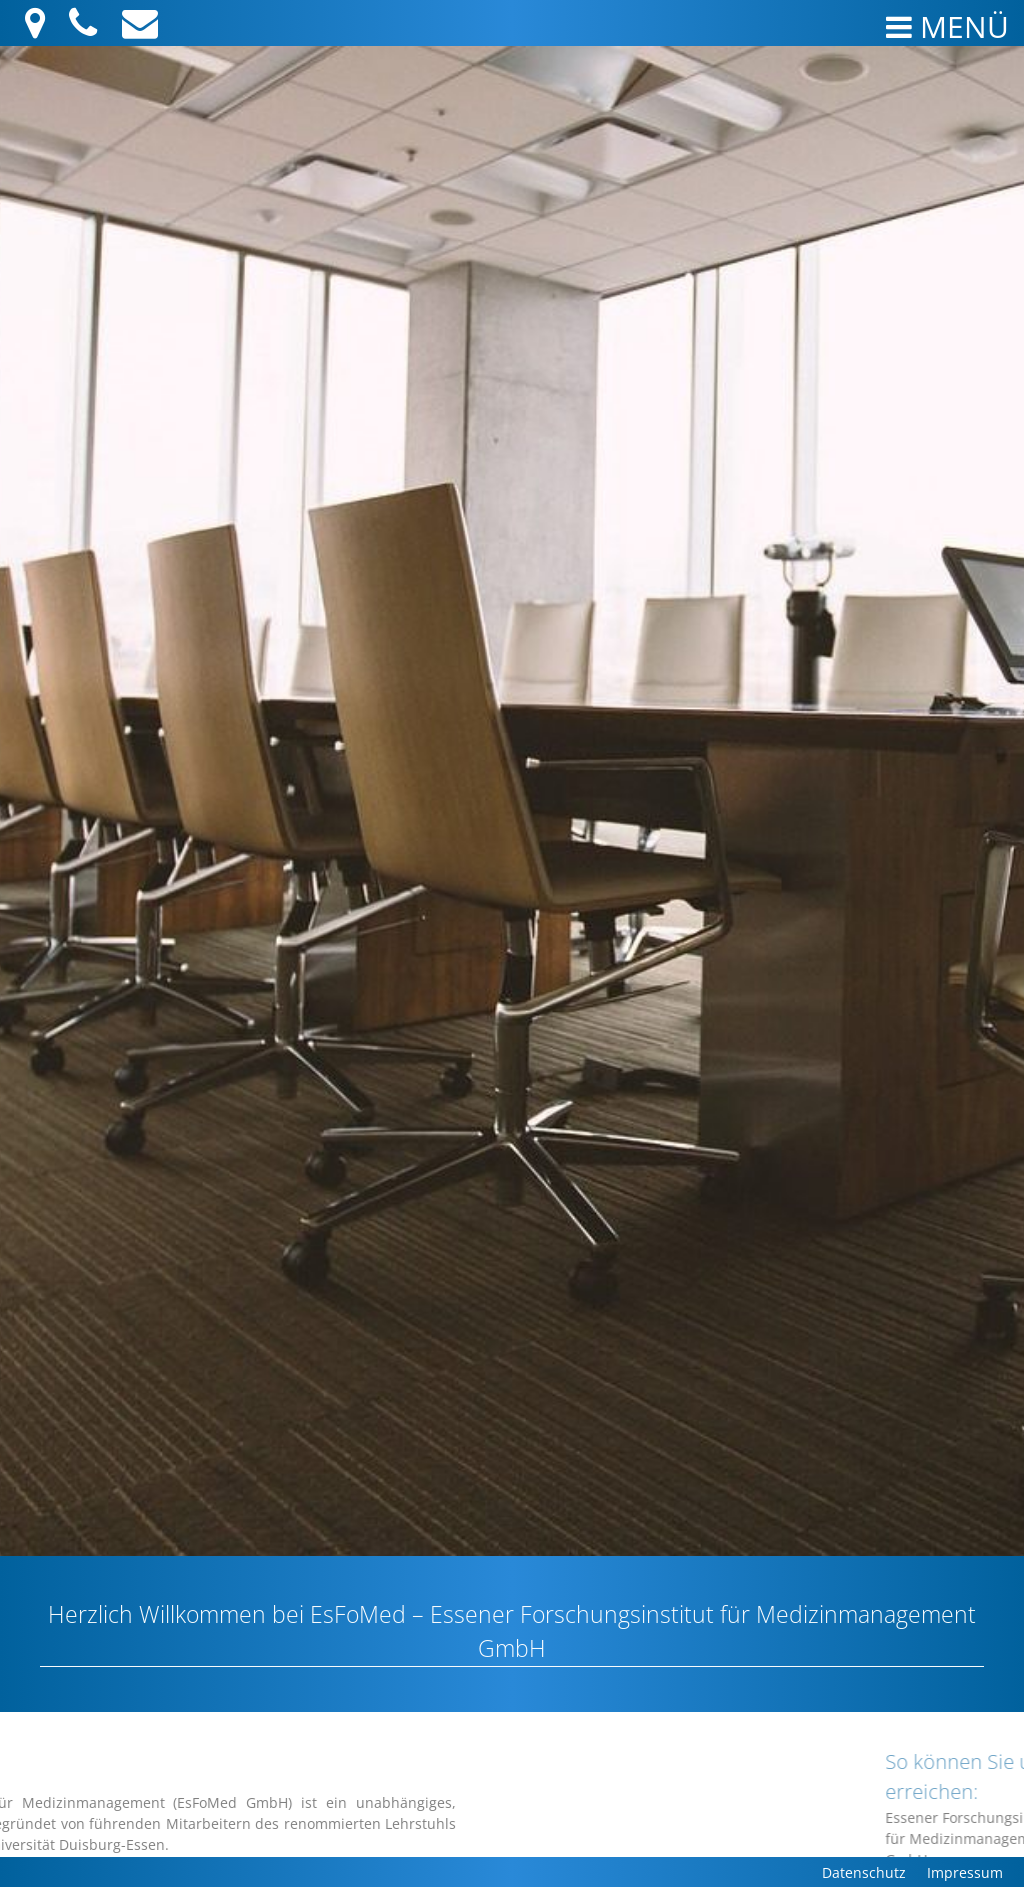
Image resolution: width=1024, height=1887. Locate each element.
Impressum (965, 1872)
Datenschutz (864, 1872)
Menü (947, 26)
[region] (512, 801)
